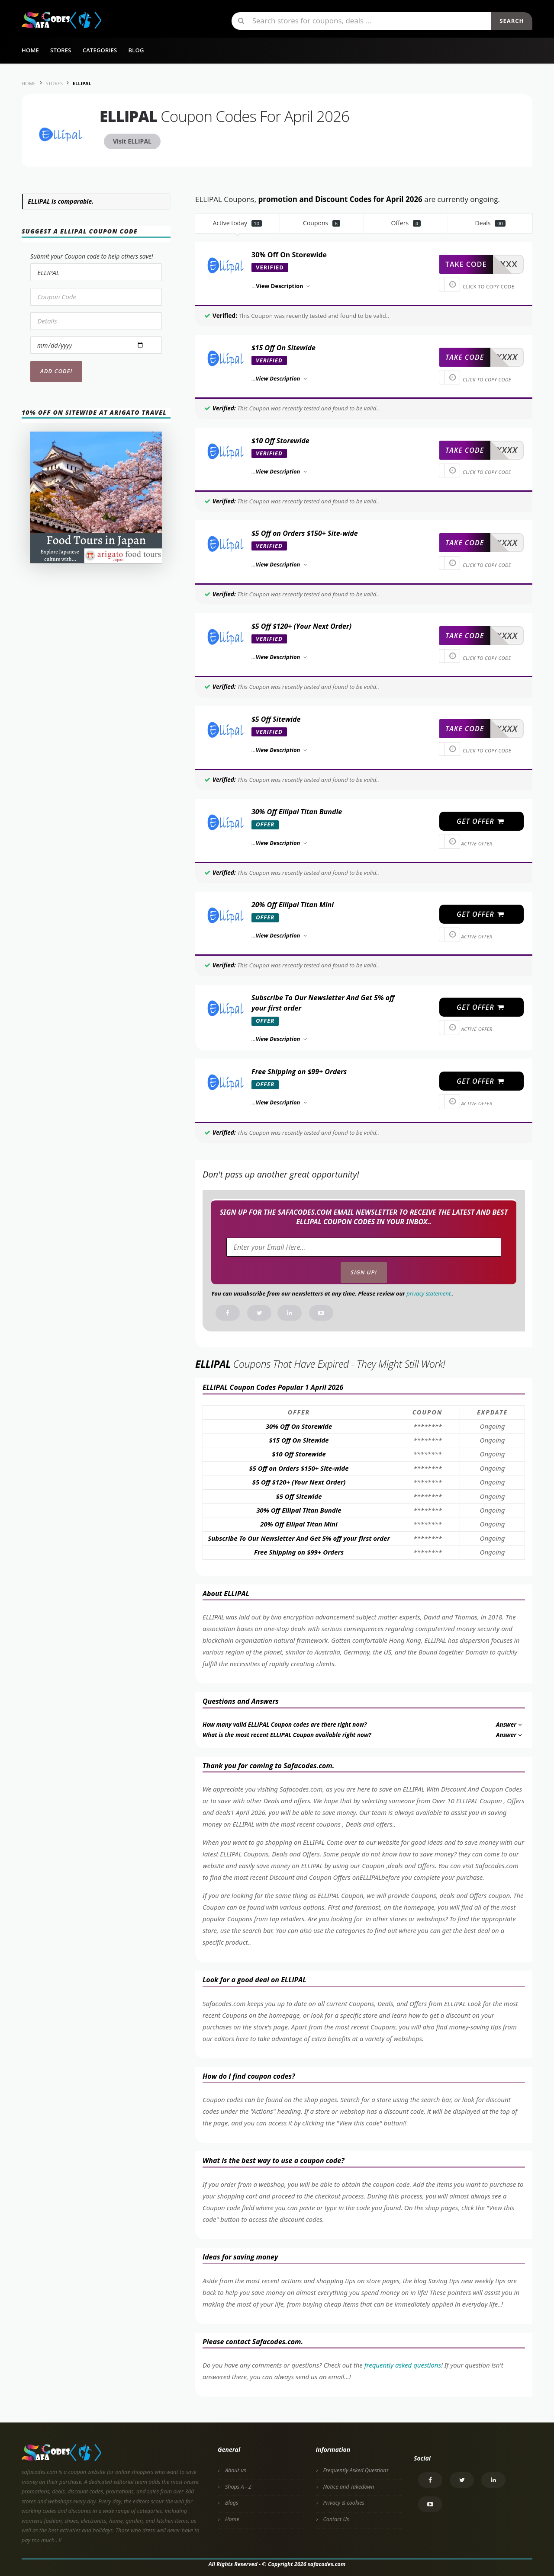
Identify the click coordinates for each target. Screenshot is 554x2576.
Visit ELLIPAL (132, 141)
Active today (237, 223)
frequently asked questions (402, 2365)
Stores (60, 50)
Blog (136, 50)
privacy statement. (429, 1293)
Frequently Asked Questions (356, 2470)
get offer (481, 821)
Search (511, 21)
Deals (490, 223)
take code (465, 264)
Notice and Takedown (348, 2486)
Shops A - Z (238, 2486)
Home (30, 50)
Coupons (321, 223)
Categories (100, 50)
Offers (406, 223)
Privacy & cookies (343, 2502)
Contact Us (336, 2519)
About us (235, 2470)
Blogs (231, 2502)
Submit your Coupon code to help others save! (91, 256)
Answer (509, 1724)
